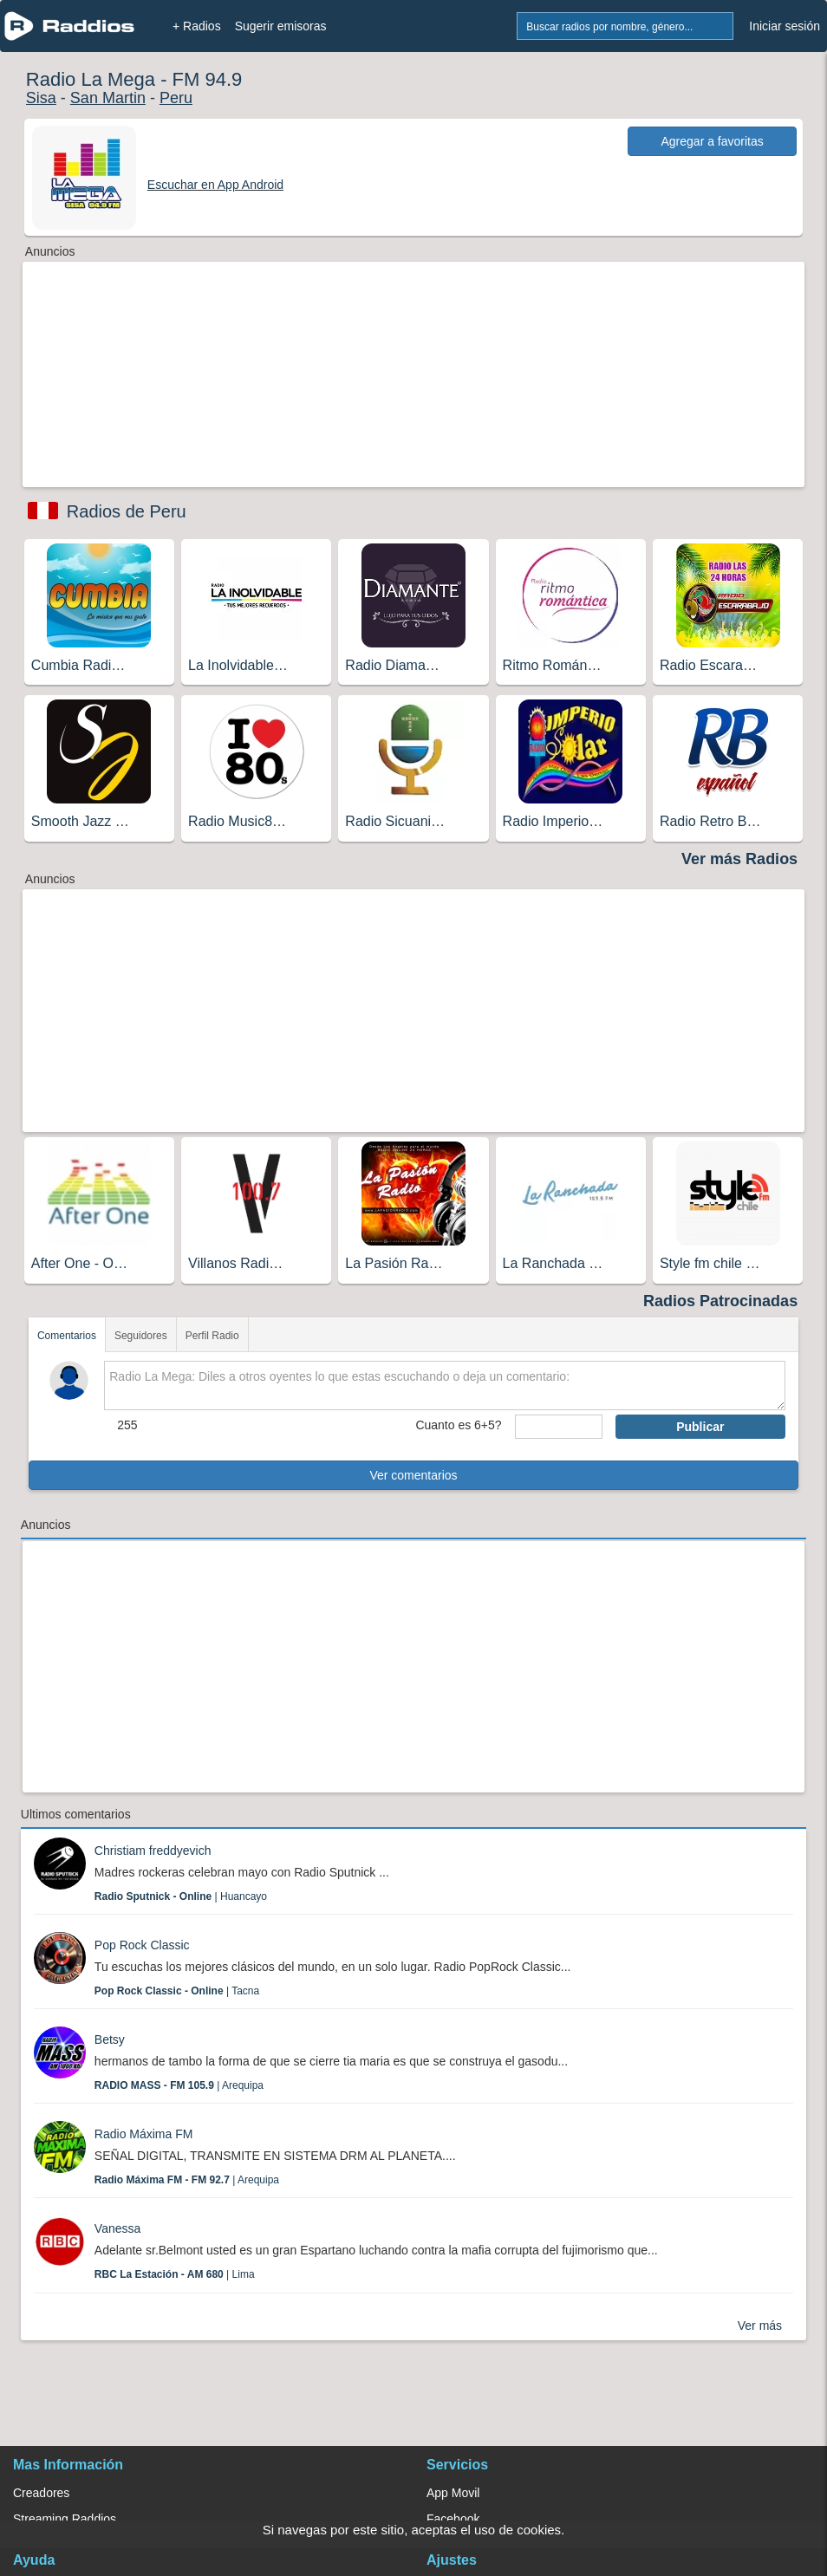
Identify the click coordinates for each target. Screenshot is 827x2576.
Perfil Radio (212, 1336)
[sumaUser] (558, 1427)
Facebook (453, 2519)
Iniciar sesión (784, 26)
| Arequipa (179, 2085)
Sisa (41, 98)
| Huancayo (180, 1896)
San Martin (108, 98)
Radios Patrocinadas (720, 1301)
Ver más (760, 2325)
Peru (176, 98)
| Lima (174, 2274)
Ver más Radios (739, 859)
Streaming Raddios (64, 2519)
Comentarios (66, 1336)
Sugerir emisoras (281, 26)
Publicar (700, 1427)
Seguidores (140, 1336)
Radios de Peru (126, 511)
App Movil (453, 2493)
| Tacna (176, 1991)
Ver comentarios (413, 1475)
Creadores (41, 2493)
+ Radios (197, 26)
